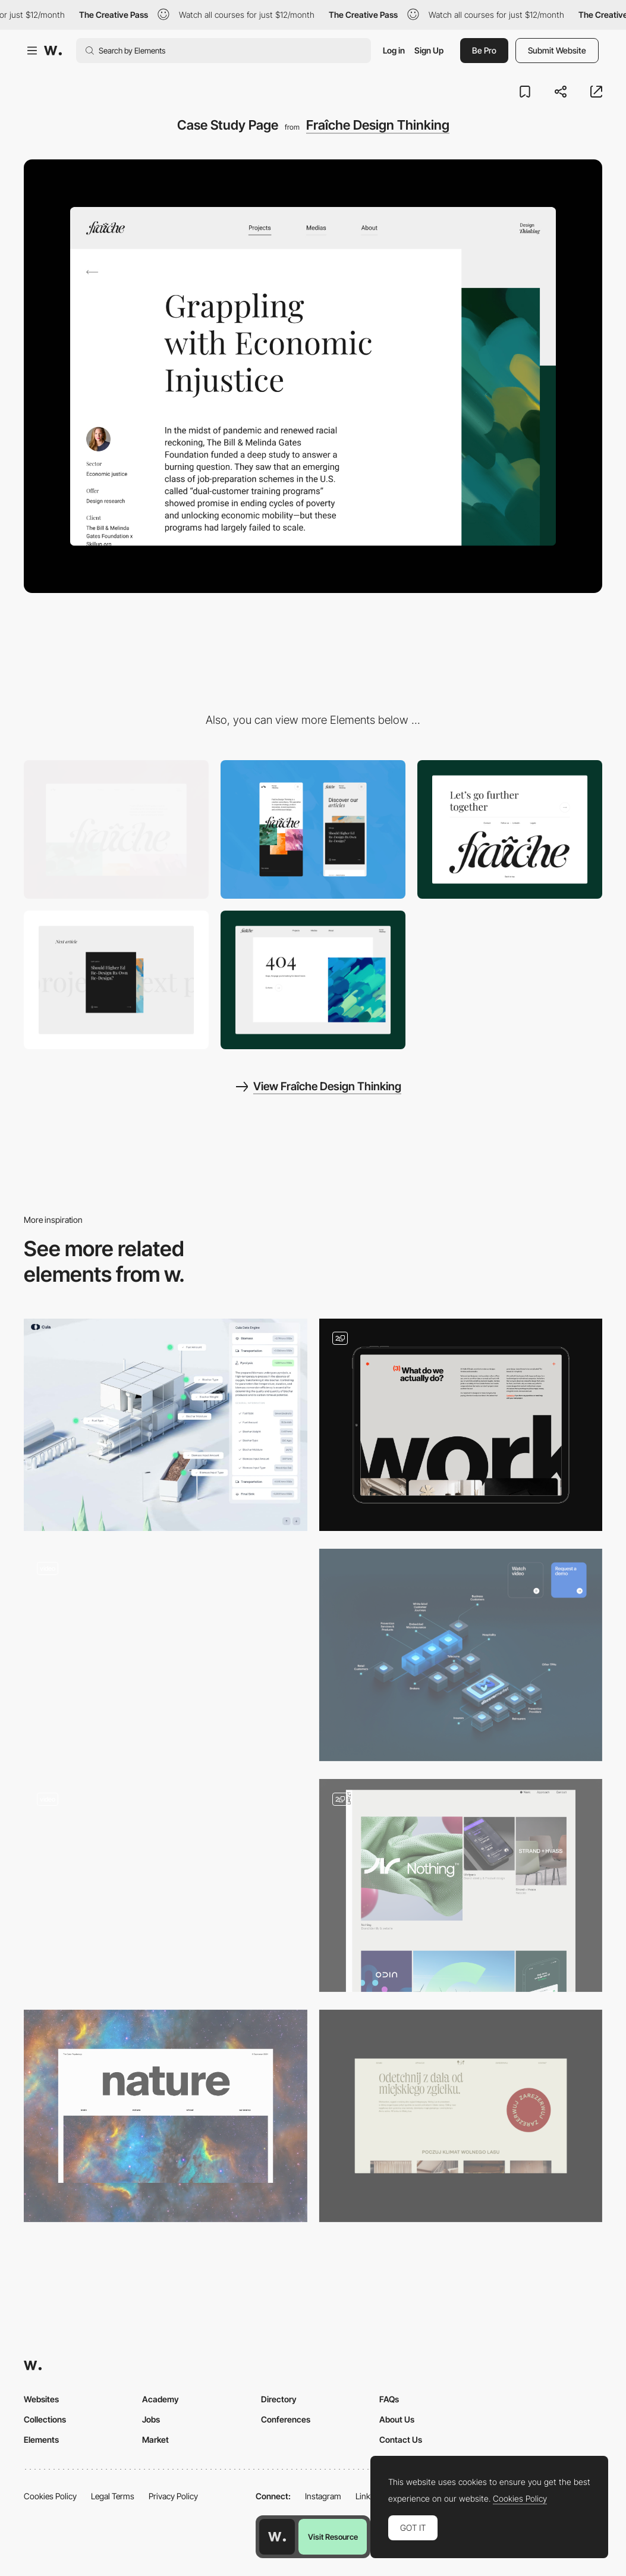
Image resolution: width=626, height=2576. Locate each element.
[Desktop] (116, 829)
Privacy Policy (173, 2496)
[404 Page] (313, 980)
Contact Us (400, 2439)
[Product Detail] (165, 1655)
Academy (160, 2399)
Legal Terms (112, 2496)
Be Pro (484, 50)
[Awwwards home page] (277, 2537)
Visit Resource (333, 2537)
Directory (279, 2399)
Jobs (151, 2419)
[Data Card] (165, 1425)
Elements (41, 2439)
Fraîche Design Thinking (377, 124)
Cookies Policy (50, 2496)
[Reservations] (461, 2116)
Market (155, 2439)
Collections (45, 2419)
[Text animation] (116, 980)
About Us (396, 2419)
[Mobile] (313, 829)
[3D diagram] (461, 1655)
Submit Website (557, 50)
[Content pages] (461, 1885)
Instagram (323, 2496)
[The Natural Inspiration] (165, 2116)
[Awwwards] (53, 50)
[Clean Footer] (509, 829)
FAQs (389, 2399)
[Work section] (461, 1425)
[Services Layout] (165, 1885)
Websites (41, 2399)
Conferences (285, 2419)
